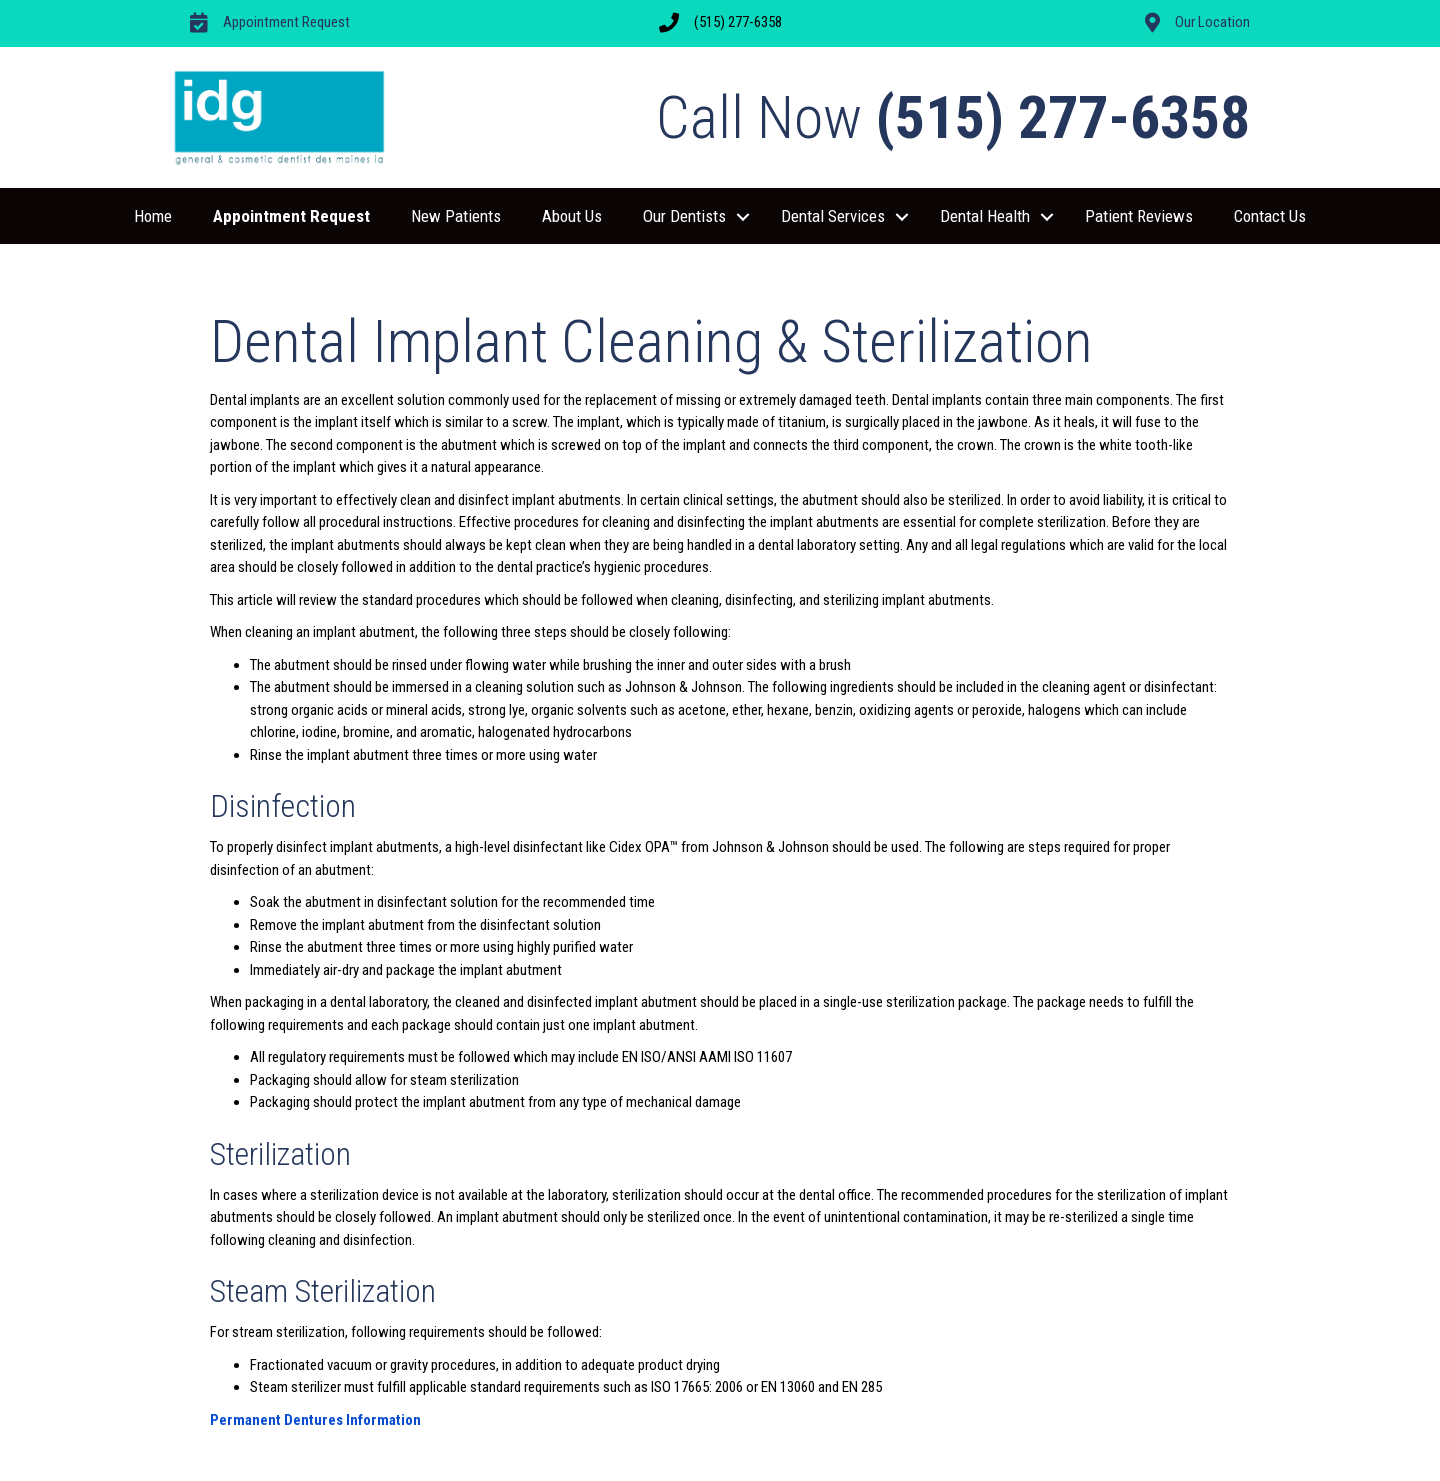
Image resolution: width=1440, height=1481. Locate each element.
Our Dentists (684, 216)
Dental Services (833, 216)
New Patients (456, 216)
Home (153, 216)
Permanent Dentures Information (315, 1420)
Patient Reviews (1139, 216)
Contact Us (1270, 216)
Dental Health (985, 216)
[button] (743, 217)
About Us (572, 216)
